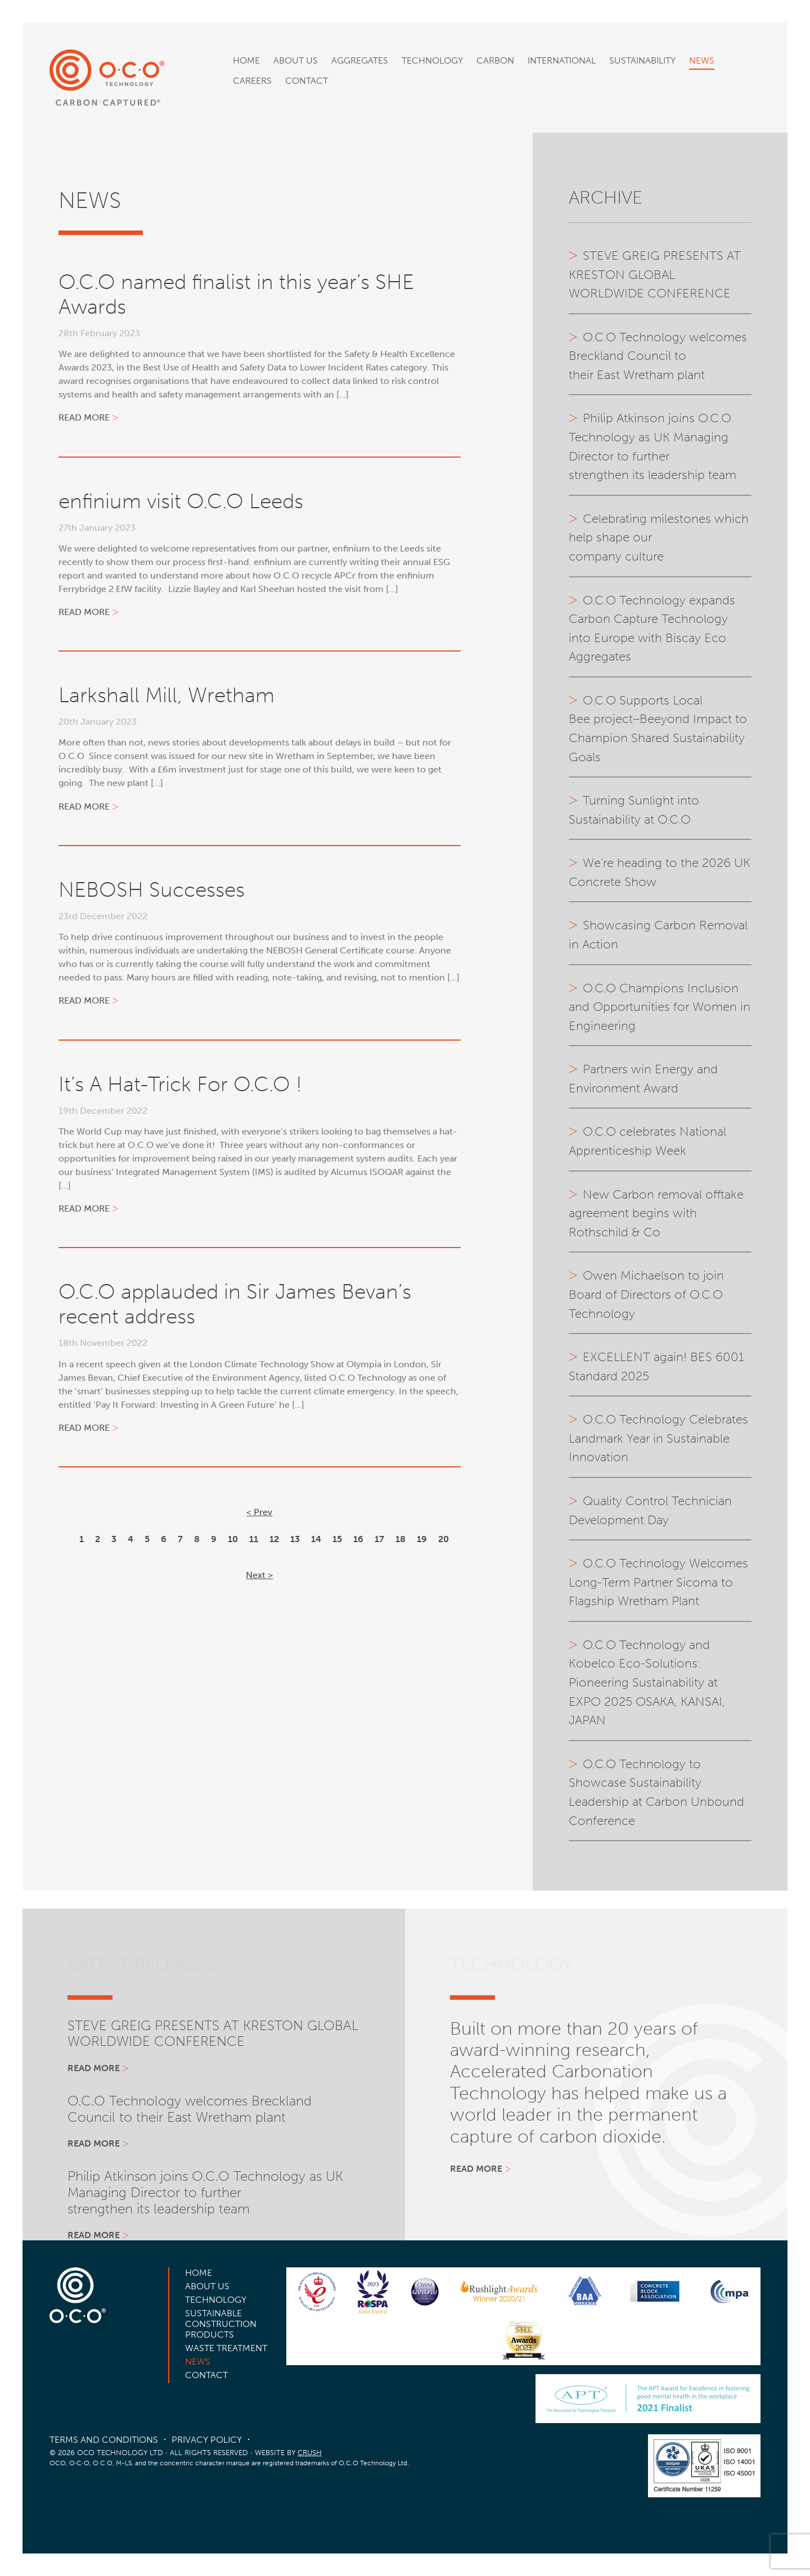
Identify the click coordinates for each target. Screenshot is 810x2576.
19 (422, 1539)
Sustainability (642, 60)
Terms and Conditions (104, 2439)
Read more (84, 417)
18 (400, 1539)
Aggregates (359, 60)
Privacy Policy (207, 2439)
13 (295, 1539)
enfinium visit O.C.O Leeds (180, 501)
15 (337, 1539)
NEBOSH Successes (151, 889)
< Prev (259, 1512)
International (562, 60)
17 (379, 1539)
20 (443, 1539)
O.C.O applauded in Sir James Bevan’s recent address (234, 1304)
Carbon (495, 60)
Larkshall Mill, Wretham (166, 695)
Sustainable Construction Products (220, 2324)
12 (274, 1539)
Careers (252, 80)
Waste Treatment (226, 2348)
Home (246, 60)
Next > (259, 1575)
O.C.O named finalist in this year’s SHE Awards (236, 294)
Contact (306, 80)
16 (358, 1539)
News (701, 60)
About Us (295, 60)
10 (233, 1539)
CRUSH (310, 2452)
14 (316, 1539)
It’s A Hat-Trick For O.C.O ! (180, 1084)
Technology (432, 60)
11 (253, 1539)
